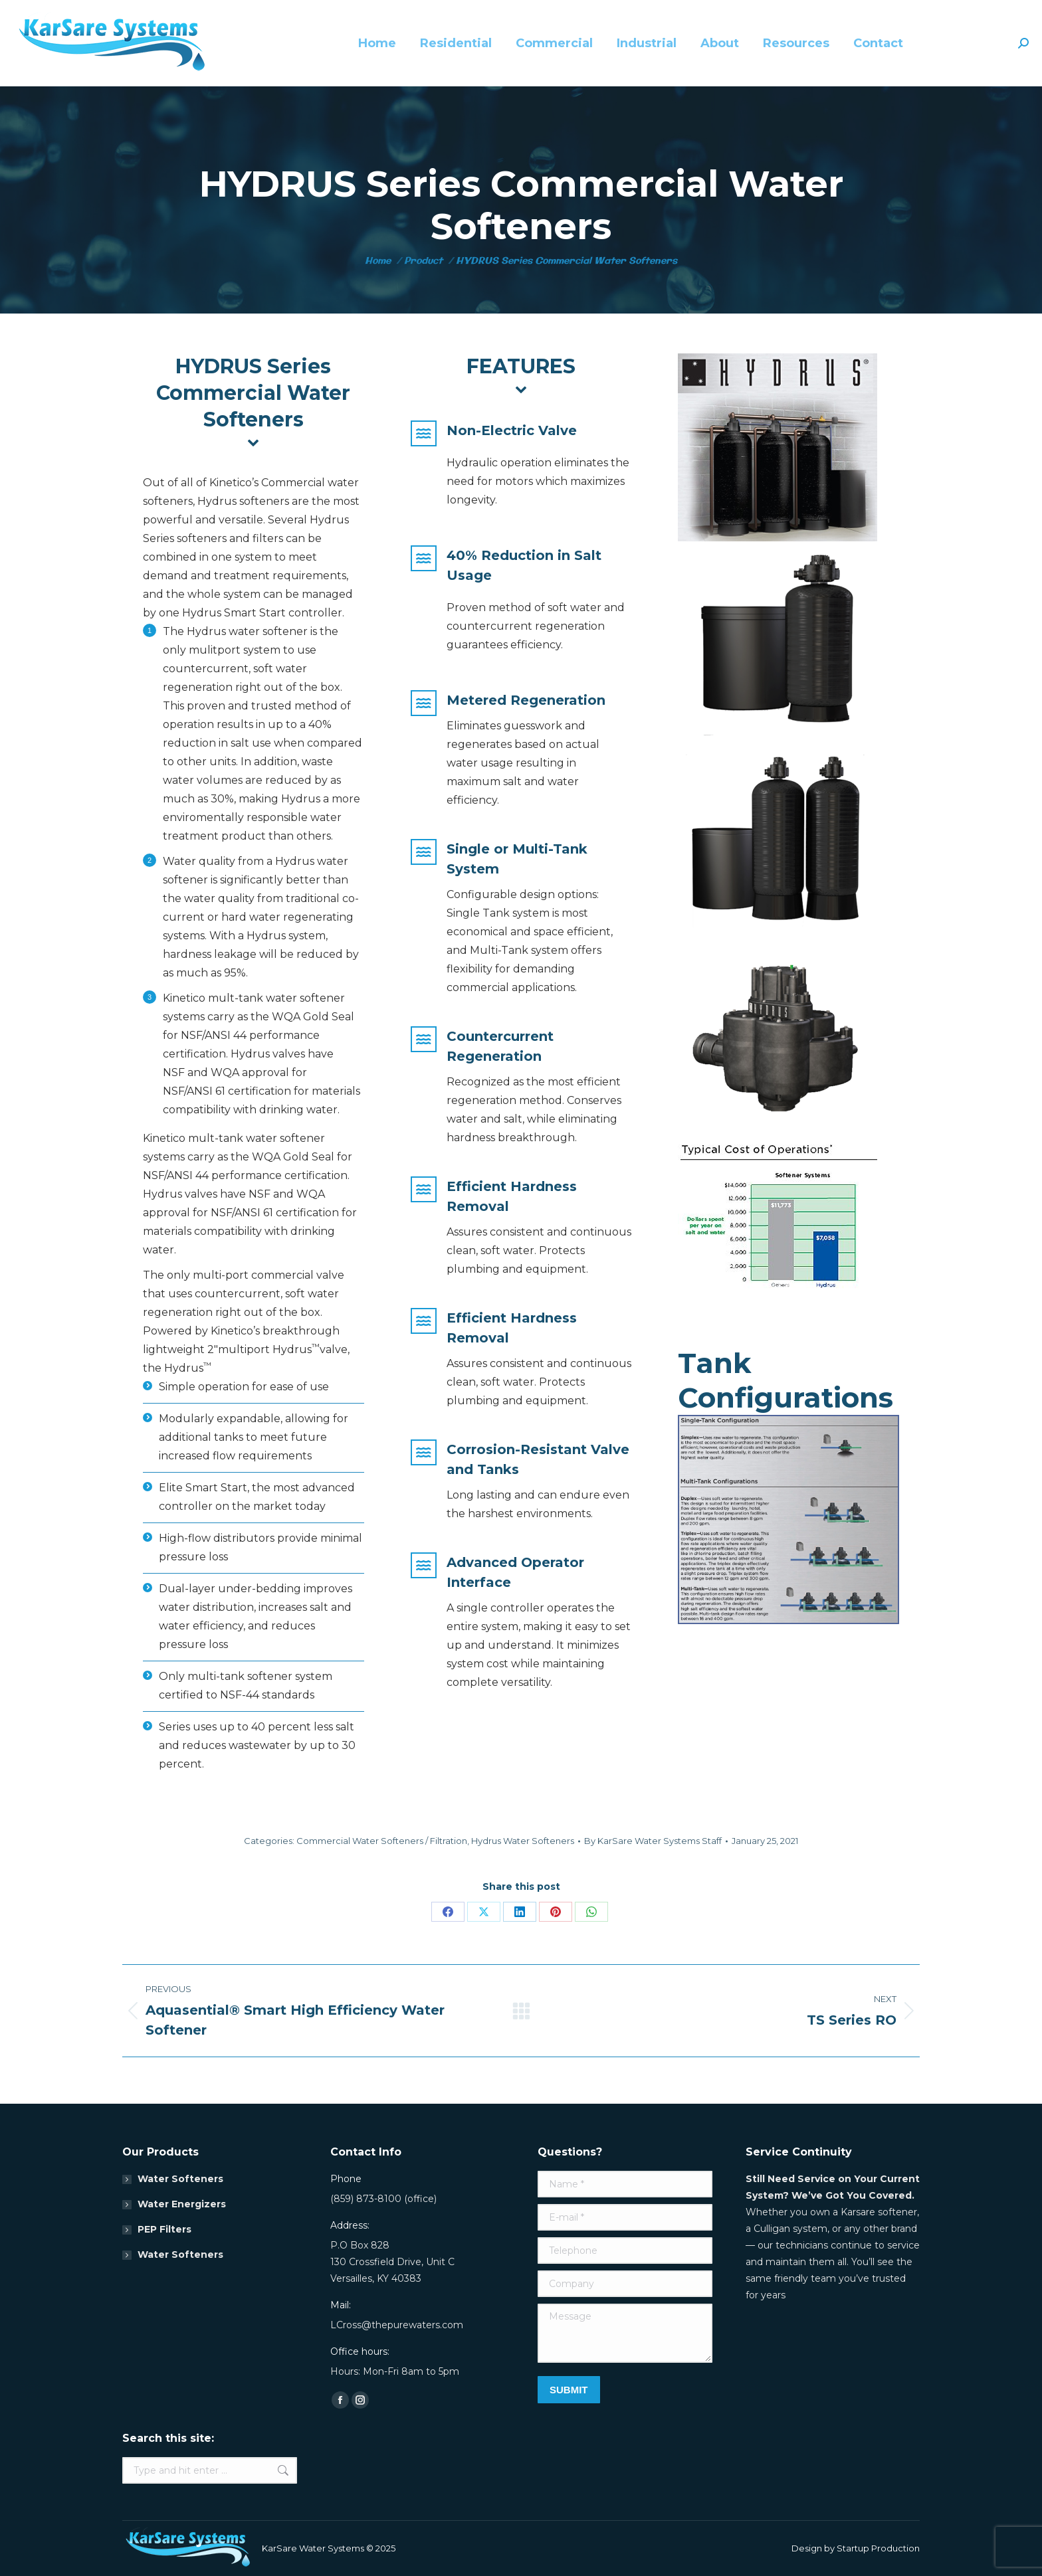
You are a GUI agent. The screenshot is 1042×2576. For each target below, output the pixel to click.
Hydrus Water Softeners (522, 1840)
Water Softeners (180, 2179)
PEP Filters (164, 2229)
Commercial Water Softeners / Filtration (381, 1840)
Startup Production (878, 2548)
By (653, 1840)
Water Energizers (182, 2204)
